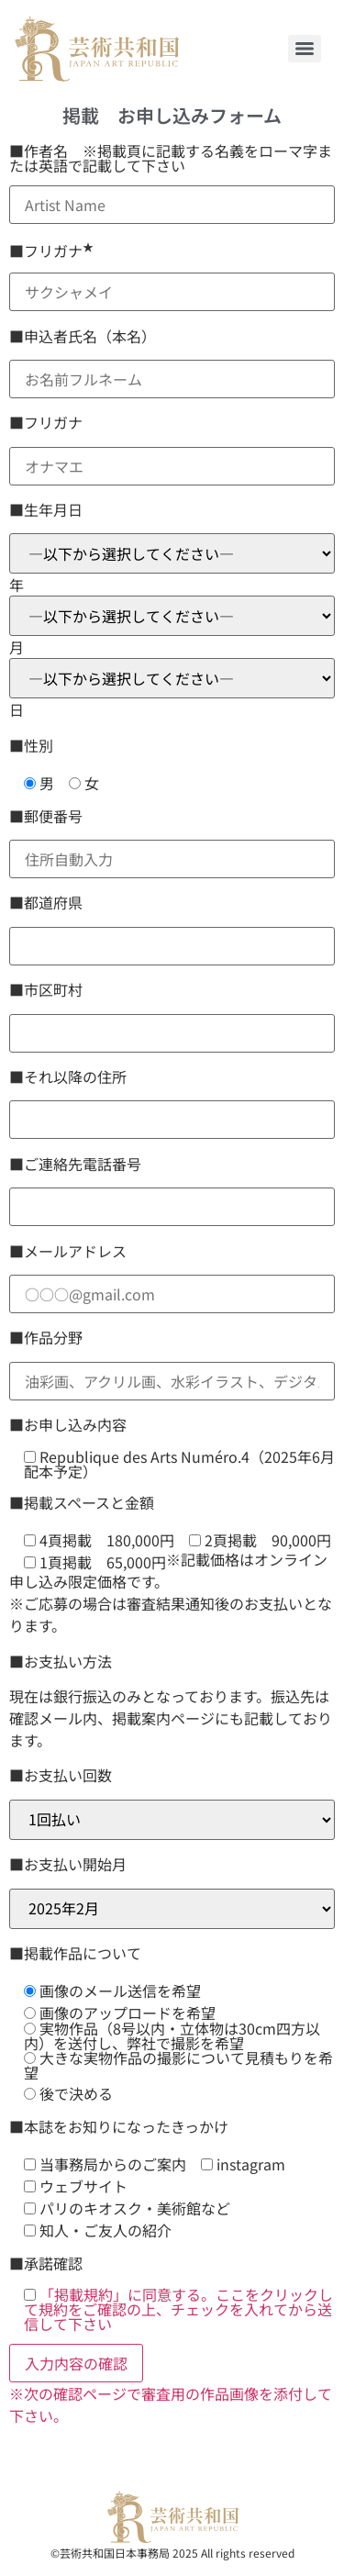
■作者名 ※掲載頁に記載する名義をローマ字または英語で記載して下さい (170, 158)
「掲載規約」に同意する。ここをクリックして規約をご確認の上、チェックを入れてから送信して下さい (178, 2309)
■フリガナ (51, 250)
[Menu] (304, 48)
